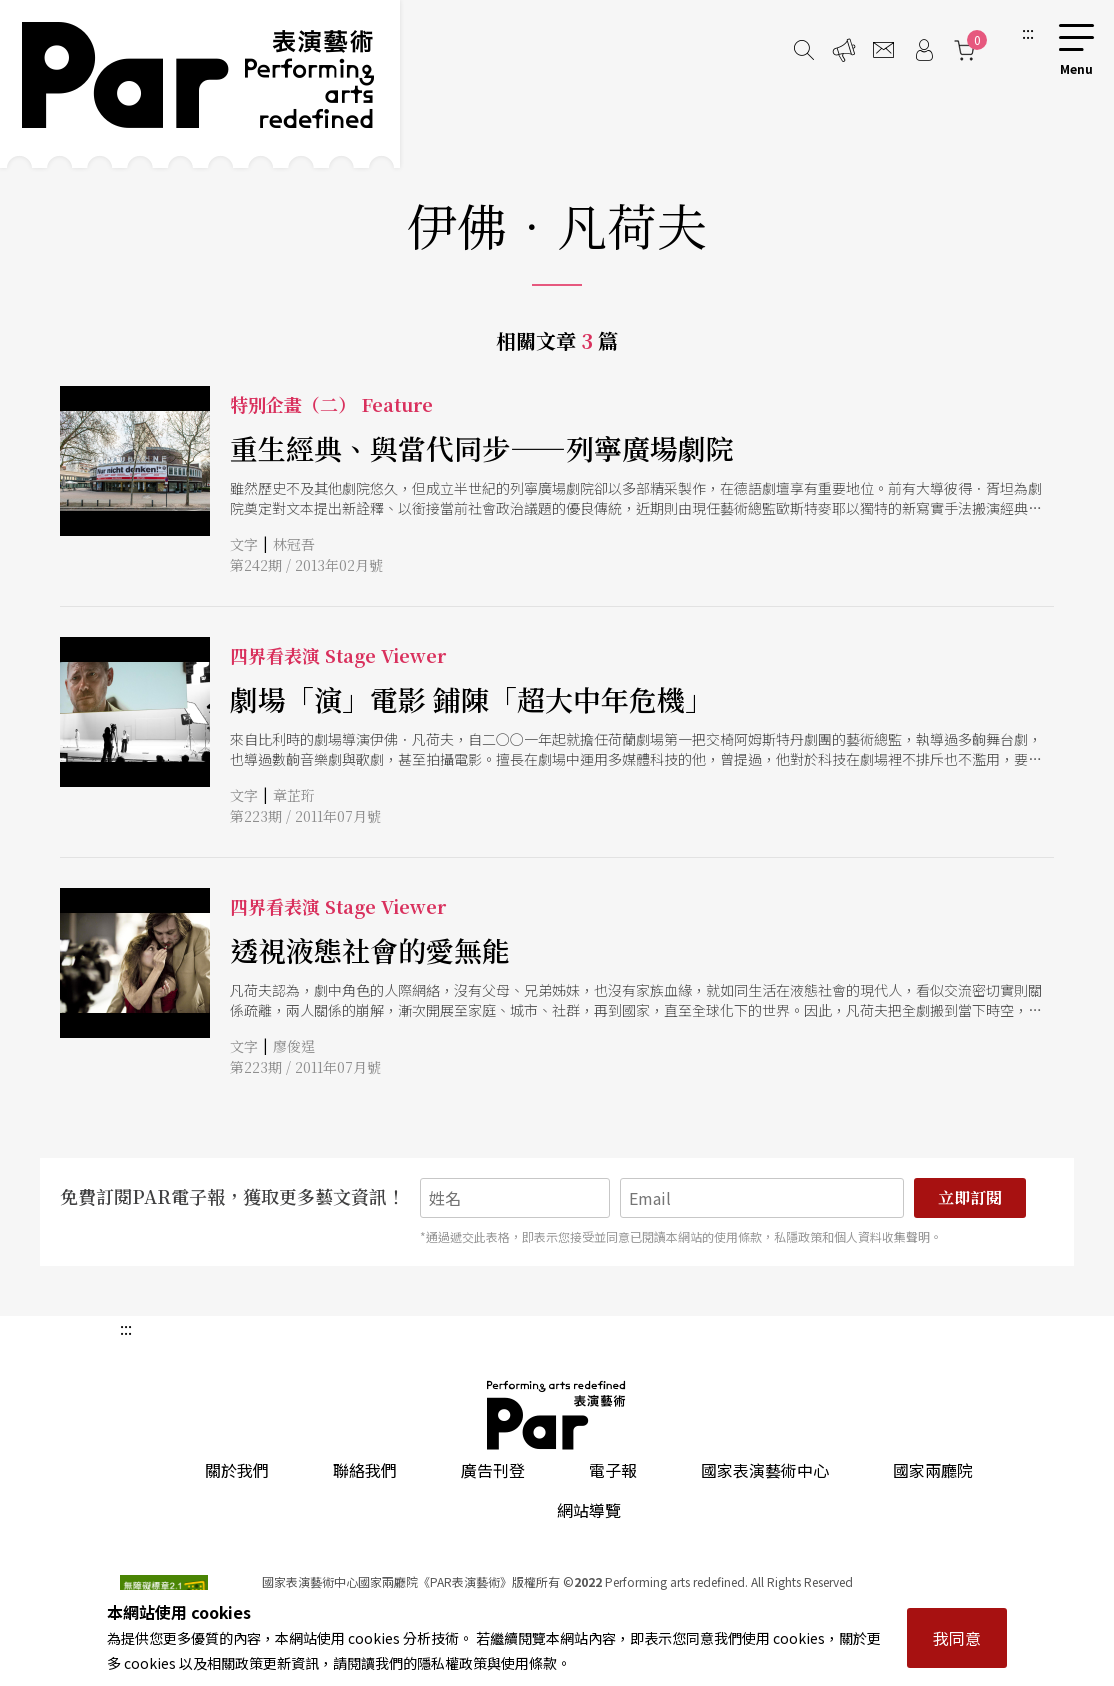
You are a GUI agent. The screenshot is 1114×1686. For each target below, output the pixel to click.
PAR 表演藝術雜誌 (557, 1415)
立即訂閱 (970, 1197)
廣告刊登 (493, 1470)
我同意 (957, 1638)
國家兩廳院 (933, 1470)
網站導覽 (589, 1510)
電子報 (613, 1470)
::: (1028, 32)
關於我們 (237, 1470)
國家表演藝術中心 (765, 1470)
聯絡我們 (365, 1470)
